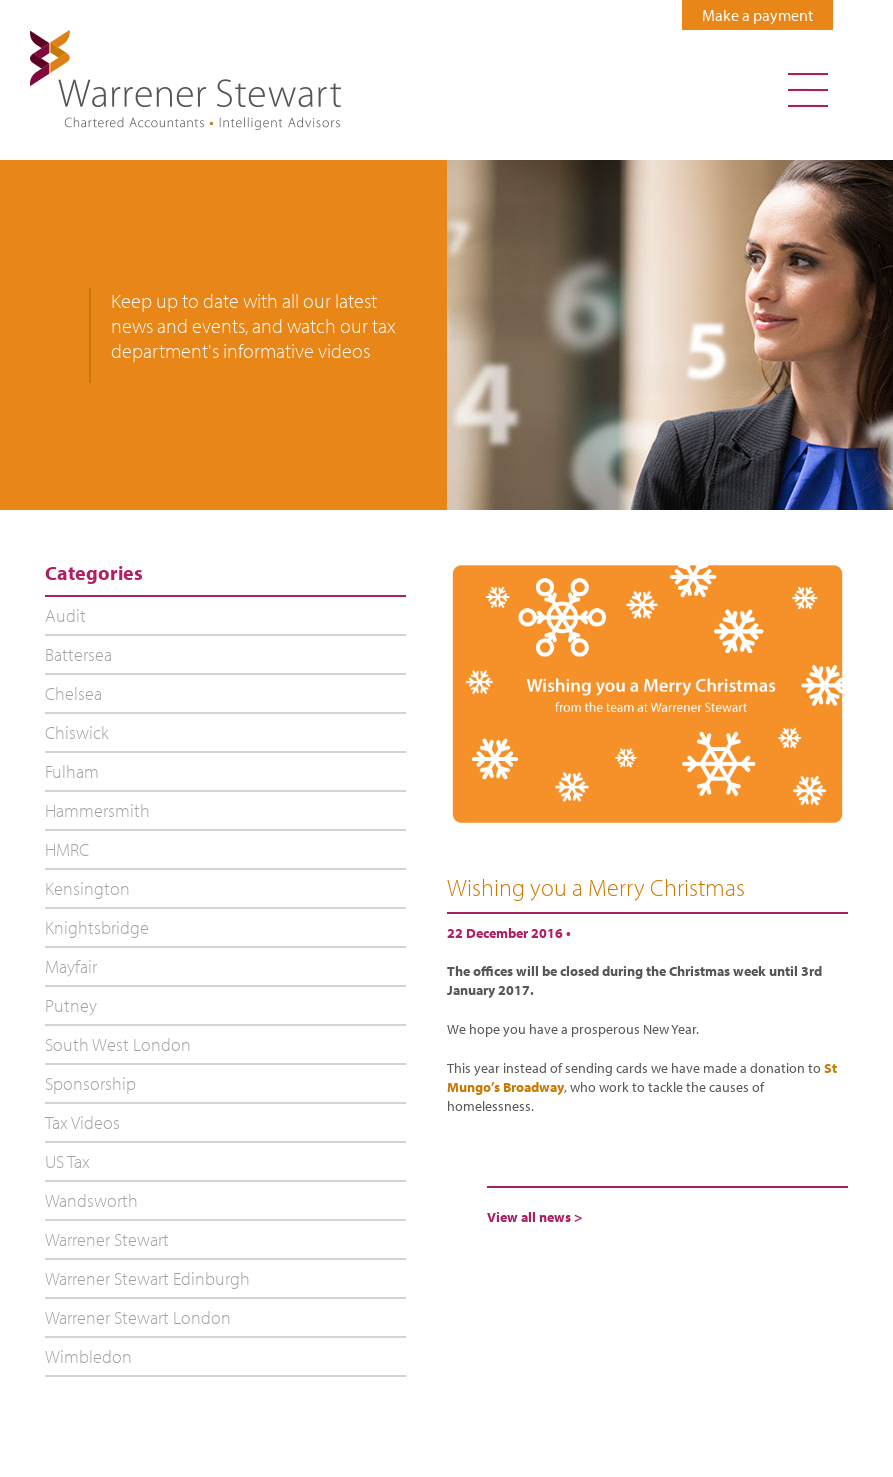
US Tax (67, 1161)
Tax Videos (82, 1122)
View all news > (534, 1217)
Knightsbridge (97, 927)
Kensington (87, 888)
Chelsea (73, 693)
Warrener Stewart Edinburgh (147, 1278)
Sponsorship (90, 1083)
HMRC (67, 849)
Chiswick (77, 732)
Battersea (78, 654)
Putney (71, 1005)
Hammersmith (97, 810)
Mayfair (71, 966)
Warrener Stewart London (138, 1317)
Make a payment (757, 15)
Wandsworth (91, 1200)
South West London (118, 1044)
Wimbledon (88, 1356)
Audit (65, 615)
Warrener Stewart (107, 1239)
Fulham (72, 771)
